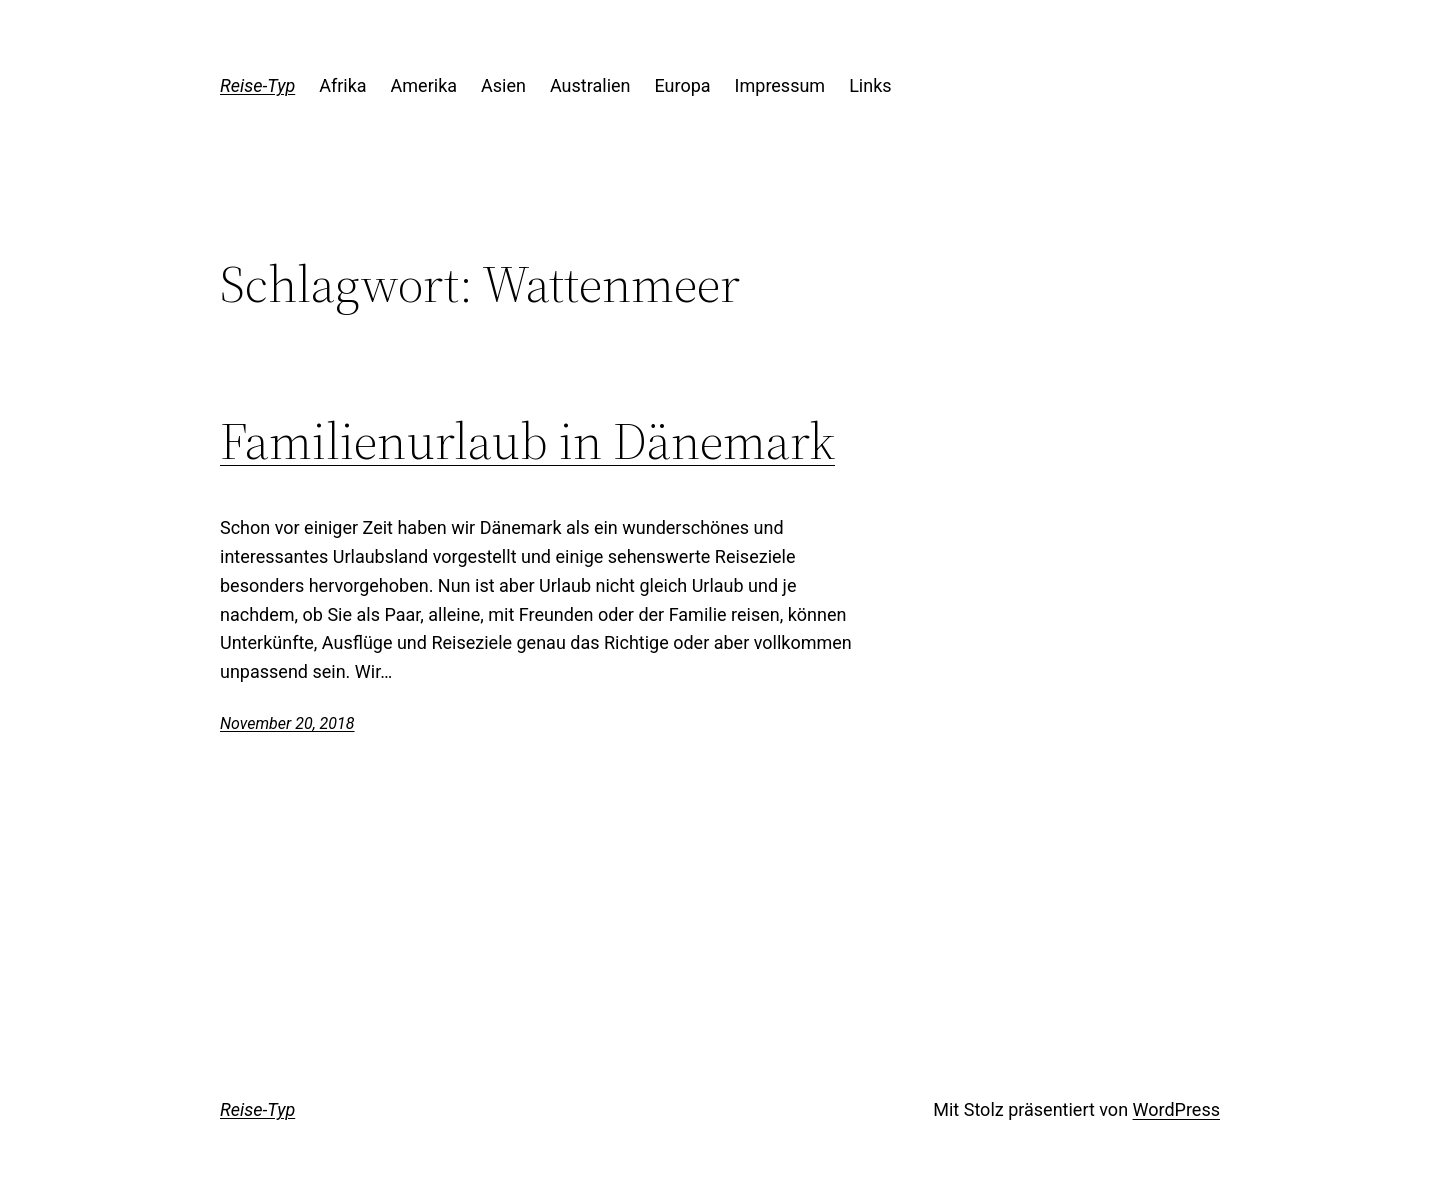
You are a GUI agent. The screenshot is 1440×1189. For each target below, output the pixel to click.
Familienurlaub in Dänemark (527, 441)
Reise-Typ (257, 85)
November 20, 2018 (287, 723)
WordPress (1176, 1109)
